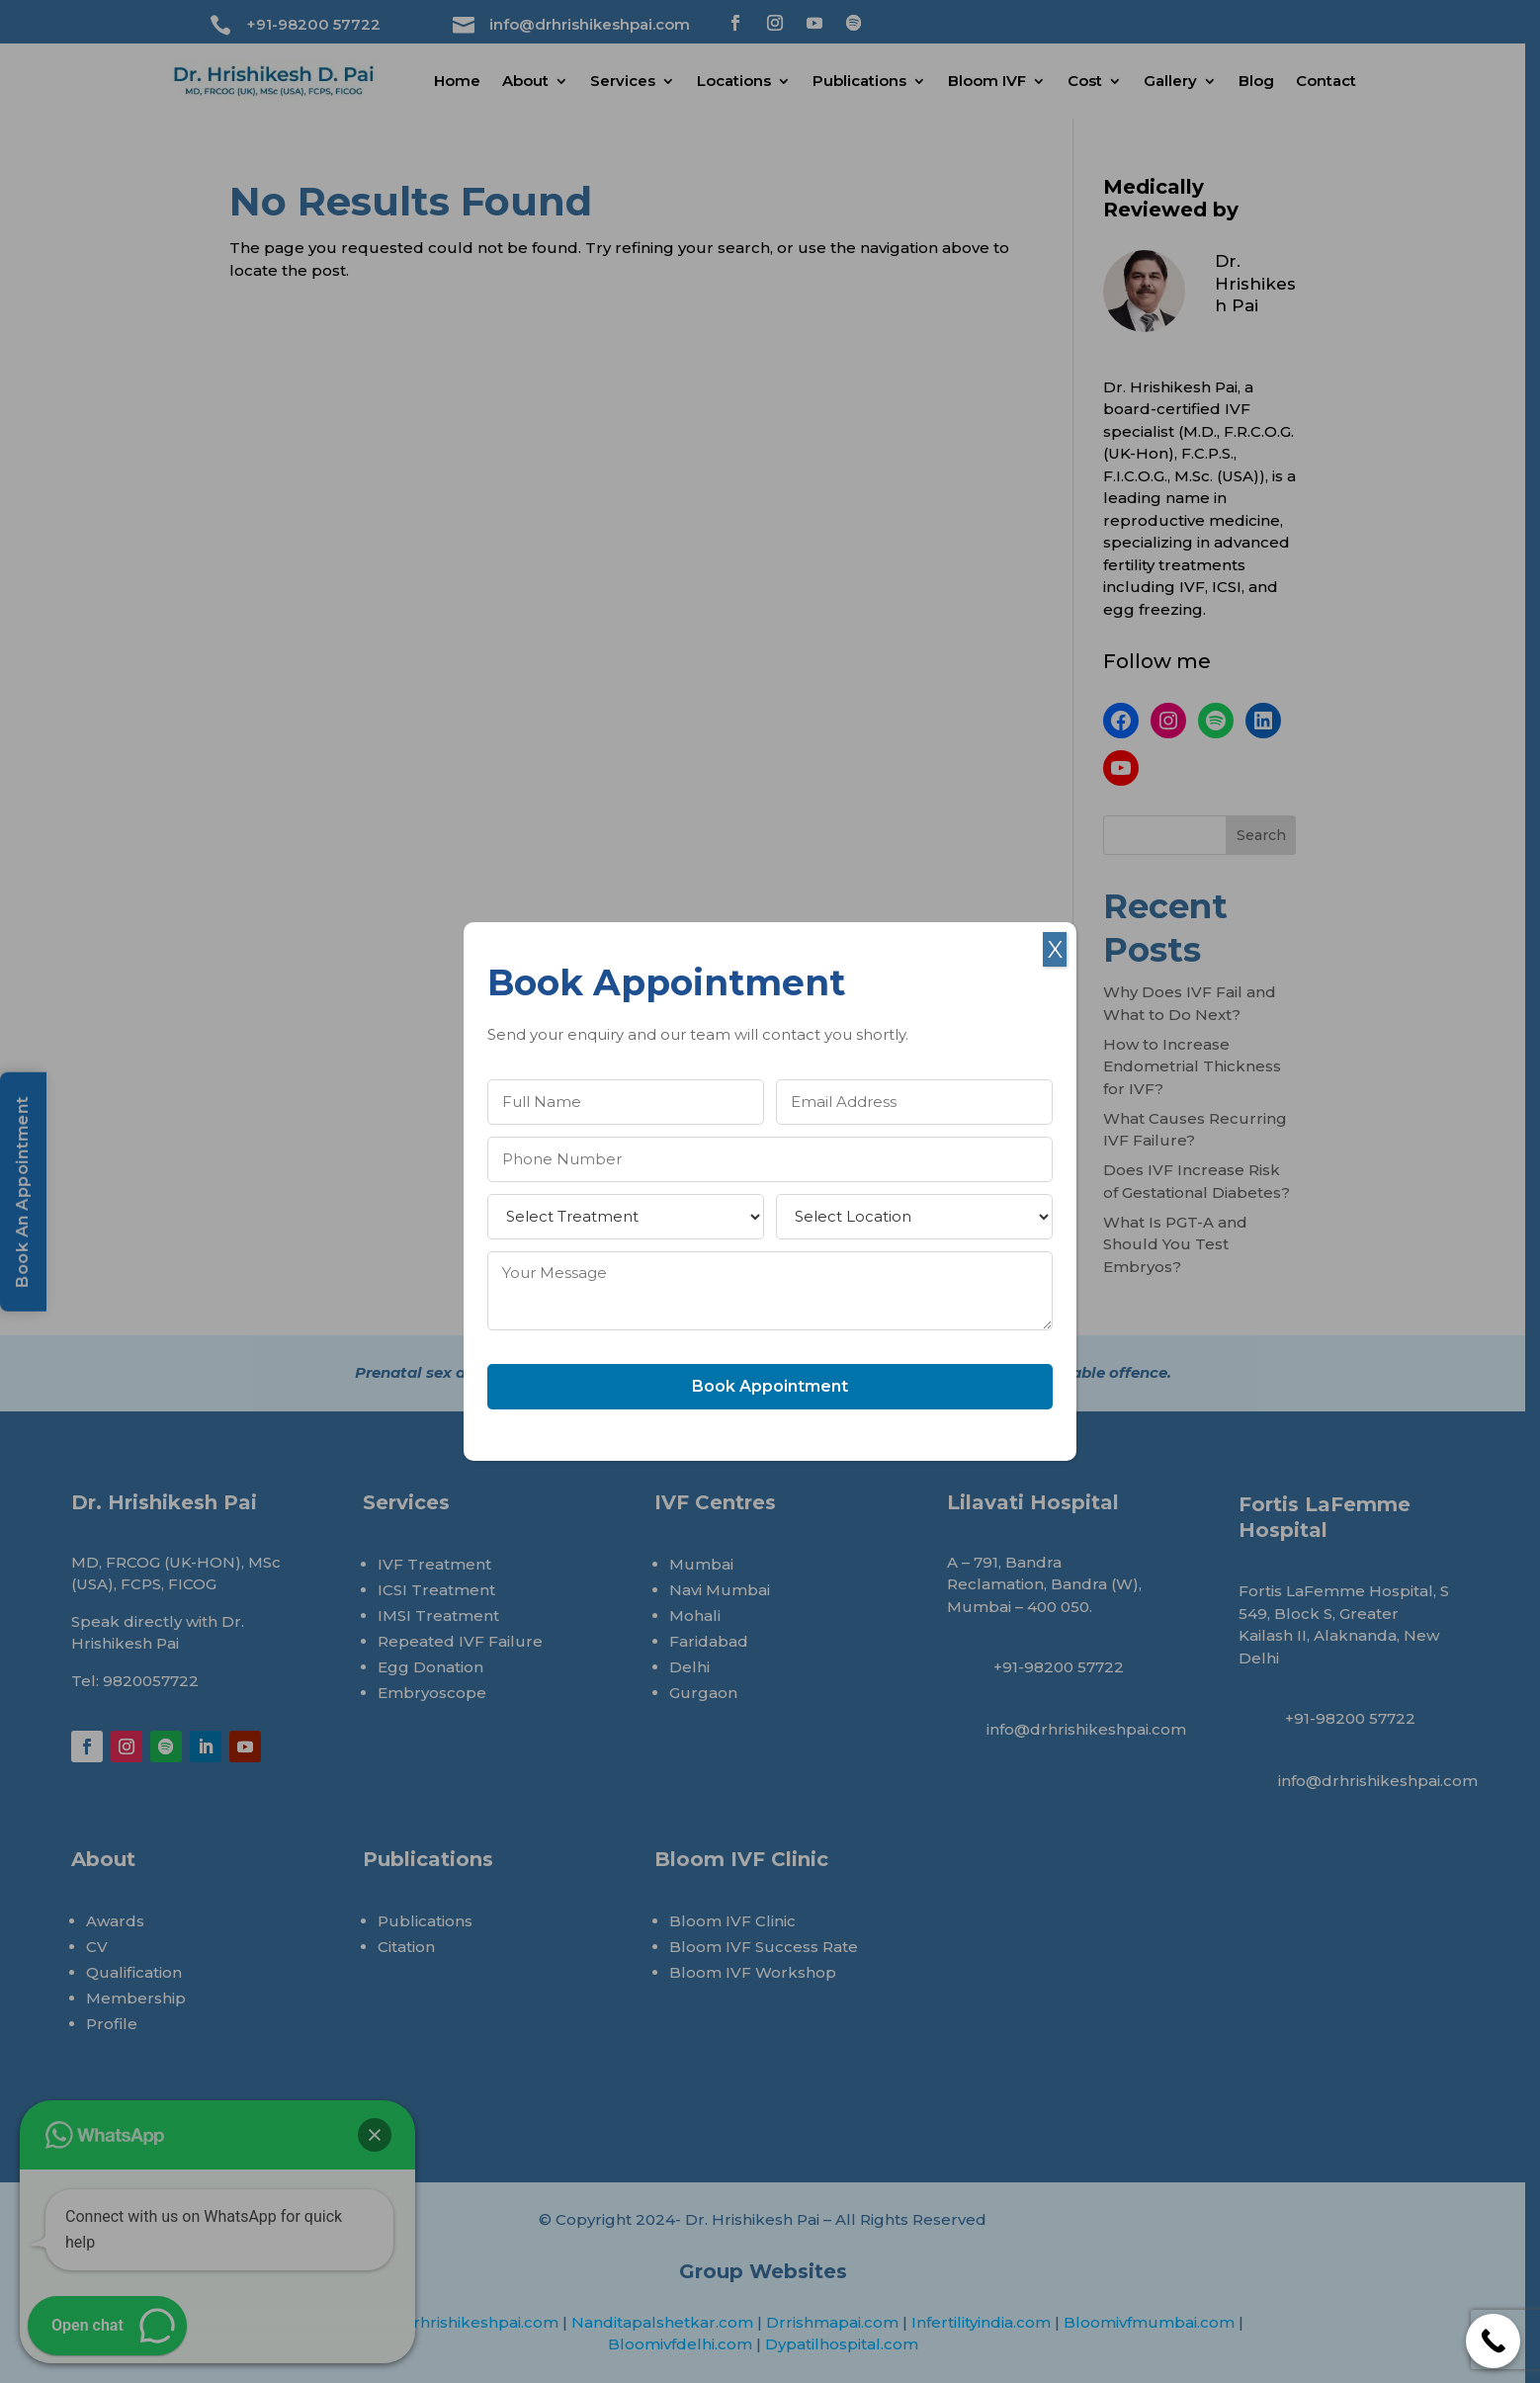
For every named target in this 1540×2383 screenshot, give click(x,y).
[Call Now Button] (1493, 2341)
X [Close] (1055, 949)
